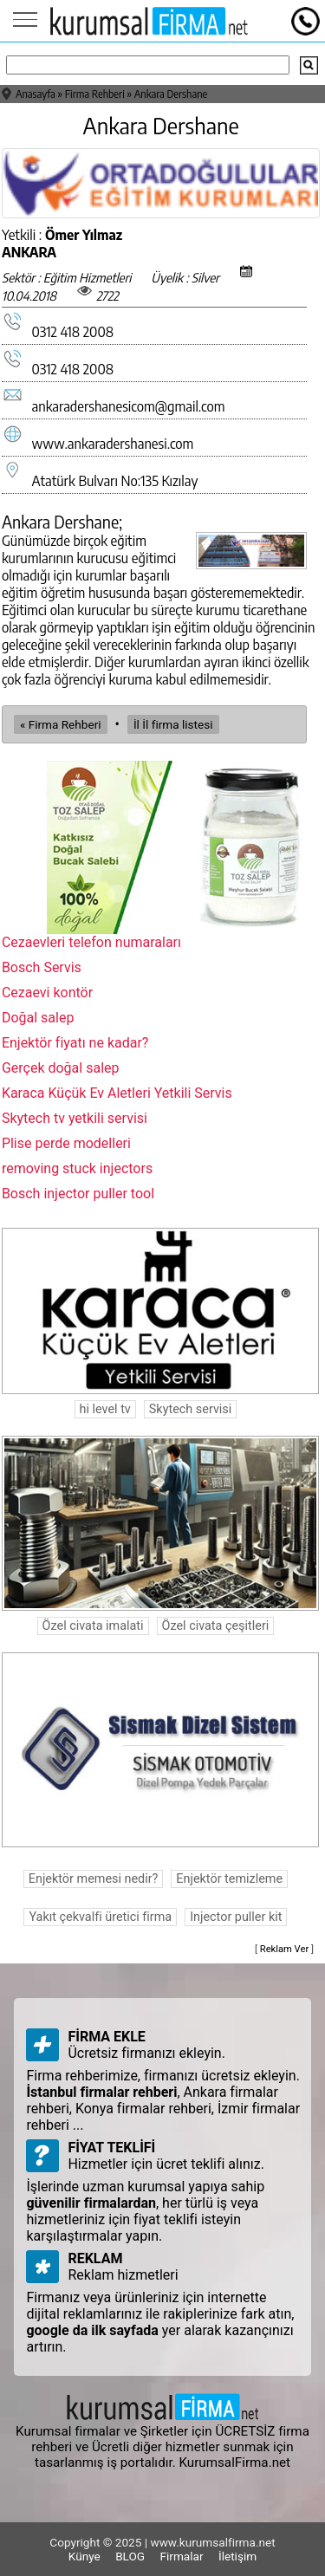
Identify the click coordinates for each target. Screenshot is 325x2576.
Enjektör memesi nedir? (94, 1879)
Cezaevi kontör (47, 992)
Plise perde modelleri (66, 1143)
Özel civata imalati (93, 1626)
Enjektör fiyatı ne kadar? (75, 1043)
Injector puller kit (236, 1917)
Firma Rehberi (95, 94)
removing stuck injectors (77, 1168)
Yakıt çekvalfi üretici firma (100, 1917)
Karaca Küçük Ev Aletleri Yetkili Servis (117, 1093)
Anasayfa (35, 94)
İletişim (237, 2556)
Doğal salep (38, 1017)
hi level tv (105, 1409)
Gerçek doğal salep (61, 1068)
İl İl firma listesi (173, 724)
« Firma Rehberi (60, 724)
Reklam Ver (284, 1949)
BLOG (130, 2556)
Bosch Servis (41, 967)
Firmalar (182, 2556)
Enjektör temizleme (229, 1879)
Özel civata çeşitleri (216, 1626)
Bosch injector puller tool (78, 1193)
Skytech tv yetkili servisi (74, 1118)
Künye (84, 2556)
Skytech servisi (190, 1409)
